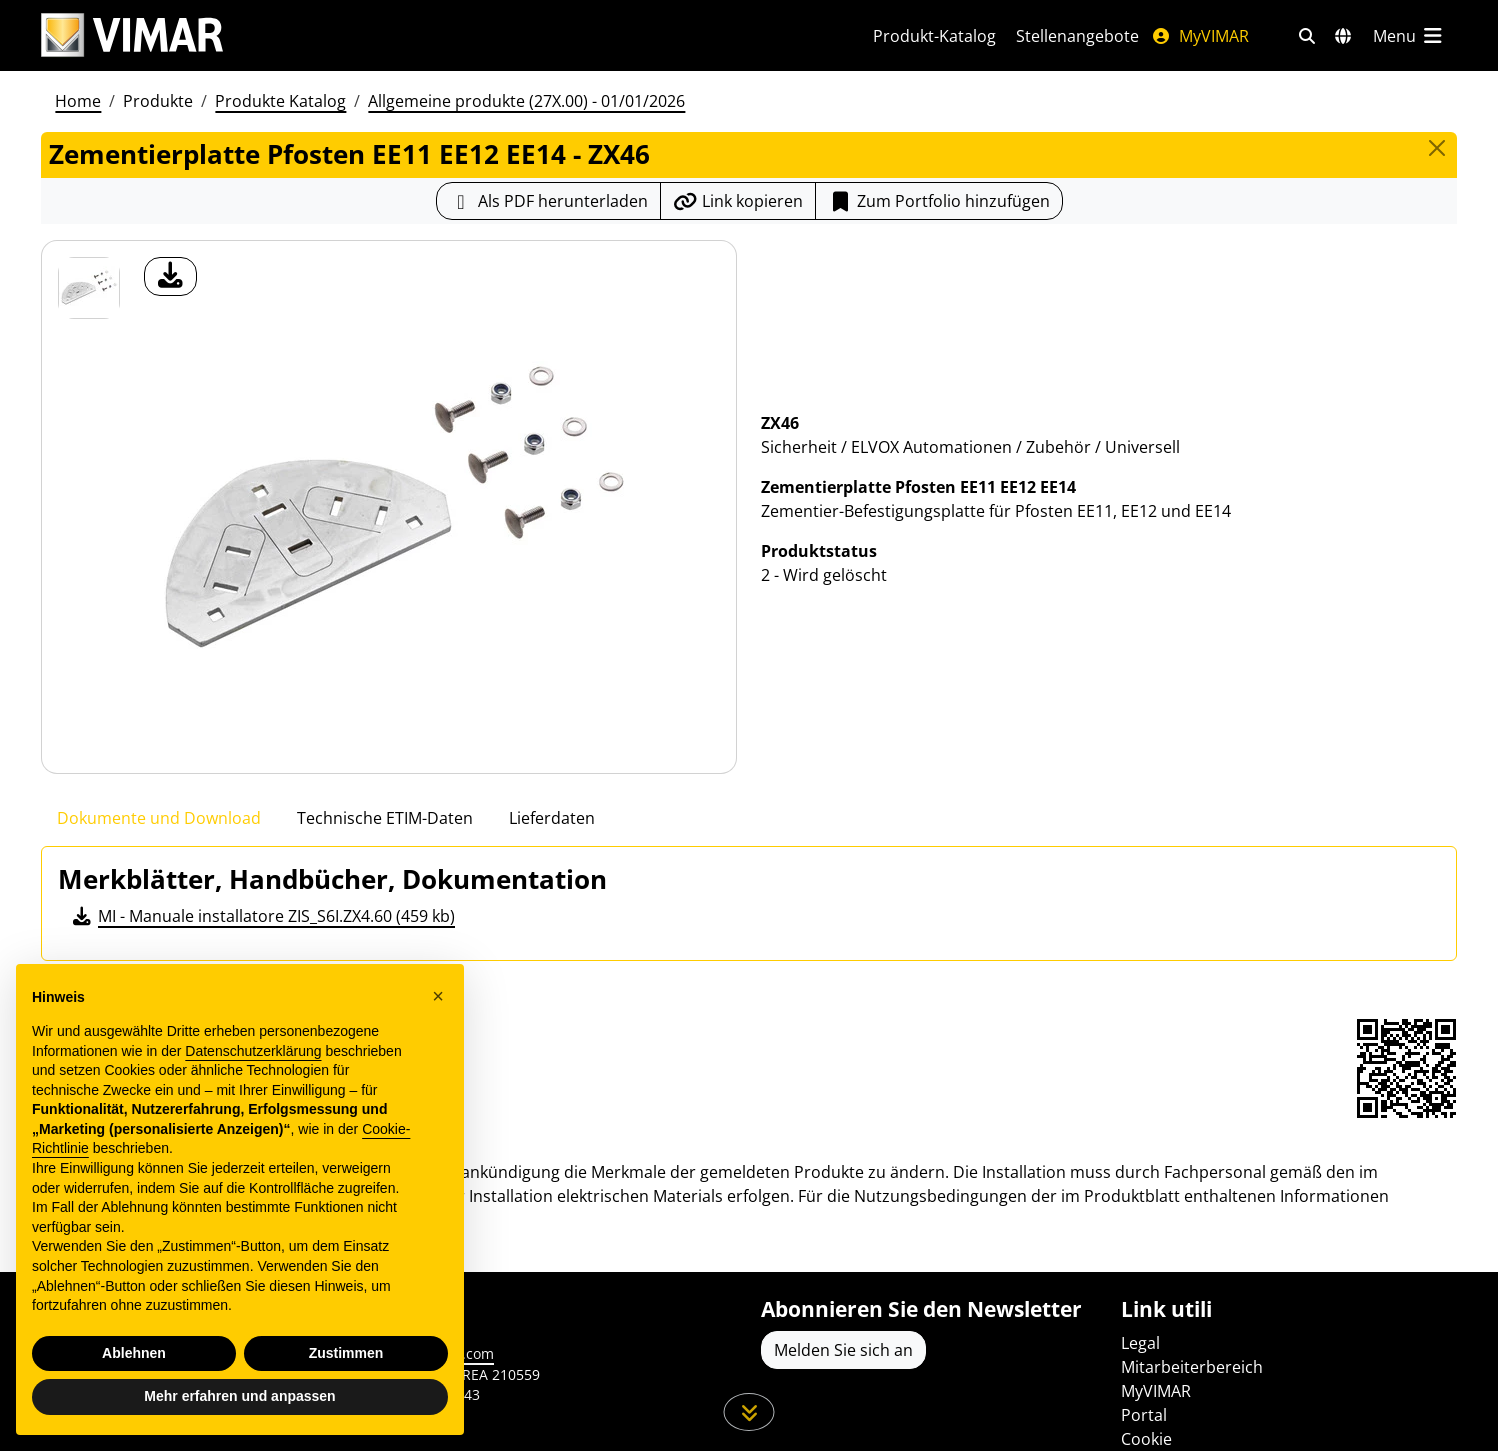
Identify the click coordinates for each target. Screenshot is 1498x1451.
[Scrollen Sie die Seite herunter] (749, 1412)
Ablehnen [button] (134, 1353)
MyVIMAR (1200, 36)
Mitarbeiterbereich (1192, 1367)
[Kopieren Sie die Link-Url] (738, 201)
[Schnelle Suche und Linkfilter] (1307, 36)
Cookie (1146, 1439)
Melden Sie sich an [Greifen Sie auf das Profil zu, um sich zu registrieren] (843, 1350)
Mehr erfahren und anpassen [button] (239, 1396)
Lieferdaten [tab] (552, 818)
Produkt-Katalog (934, 36)
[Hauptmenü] (1409, 36)
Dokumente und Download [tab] (159, 818)
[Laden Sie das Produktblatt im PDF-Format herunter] (548, 201)
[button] (438, 996)
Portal (1144, 1415)
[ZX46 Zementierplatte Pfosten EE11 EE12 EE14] (89, 288)
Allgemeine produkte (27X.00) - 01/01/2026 (526, 101)
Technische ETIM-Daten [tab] (385, 818)
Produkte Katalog (280, 101)
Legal (1140, 1343)
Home (78, 101)
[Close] (1437, 148)
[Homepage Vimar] (132, 35)
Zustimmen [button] (346, 1353)
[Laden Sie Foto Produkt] (170, 276)
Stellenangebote (1077, 36)
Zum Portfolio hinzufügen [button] (939, 201)
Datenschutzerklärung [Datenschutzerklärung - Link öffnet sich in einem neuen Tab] (253, 1051)
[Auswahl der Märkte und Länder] (1343, 36)
